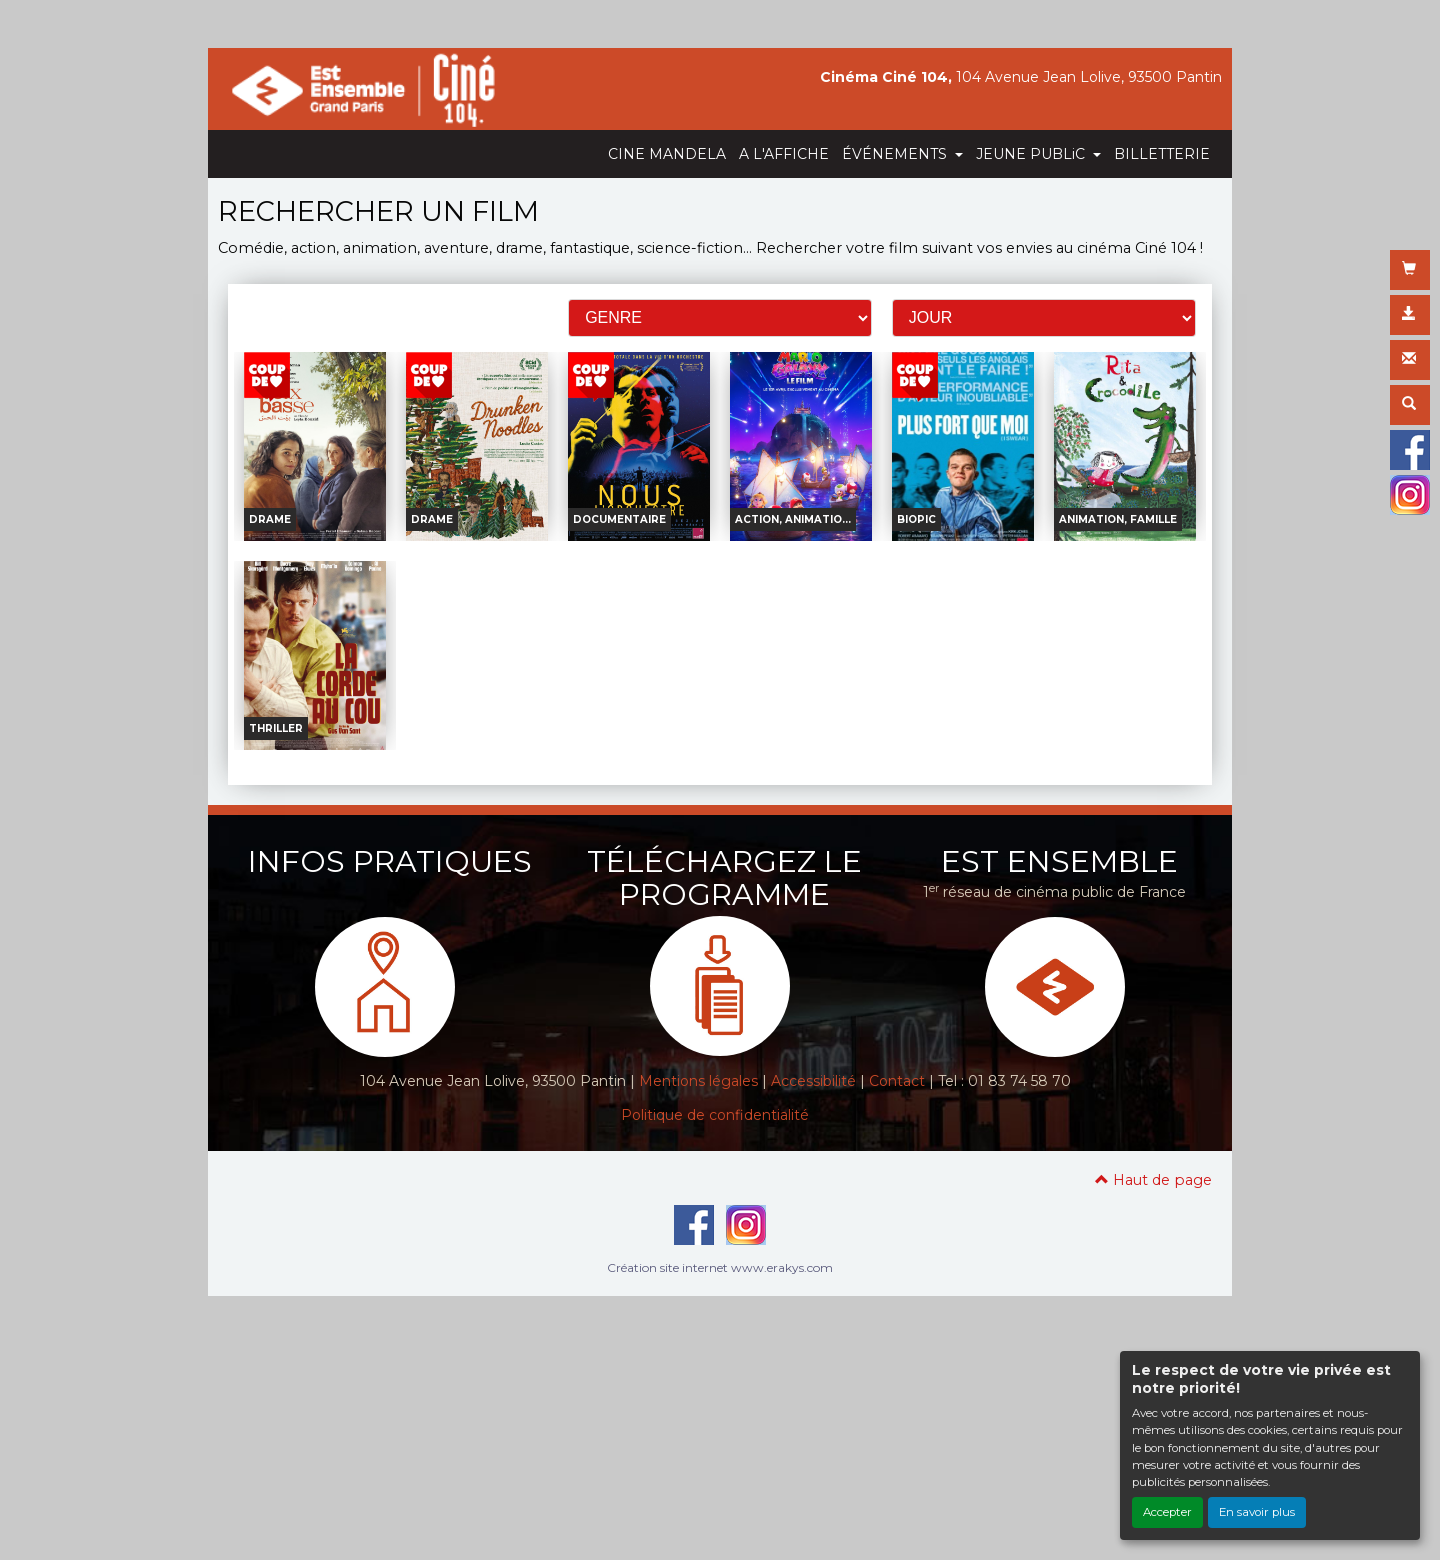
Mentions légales (698, 1081)
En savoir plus (1257, 1512)
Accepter (1167, 1512)
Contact (897, 1081)
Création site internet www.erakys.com (720, 1267)
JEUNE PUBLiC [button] (1032, 154)
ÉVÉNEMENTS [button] (896, 154)
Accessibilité (813, 1081)
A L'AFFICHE (784, 154)
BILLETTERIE (1162, 154)
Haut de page (1153, 1180)
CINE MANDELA (667, 154)
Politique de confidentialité (715, 1115)
